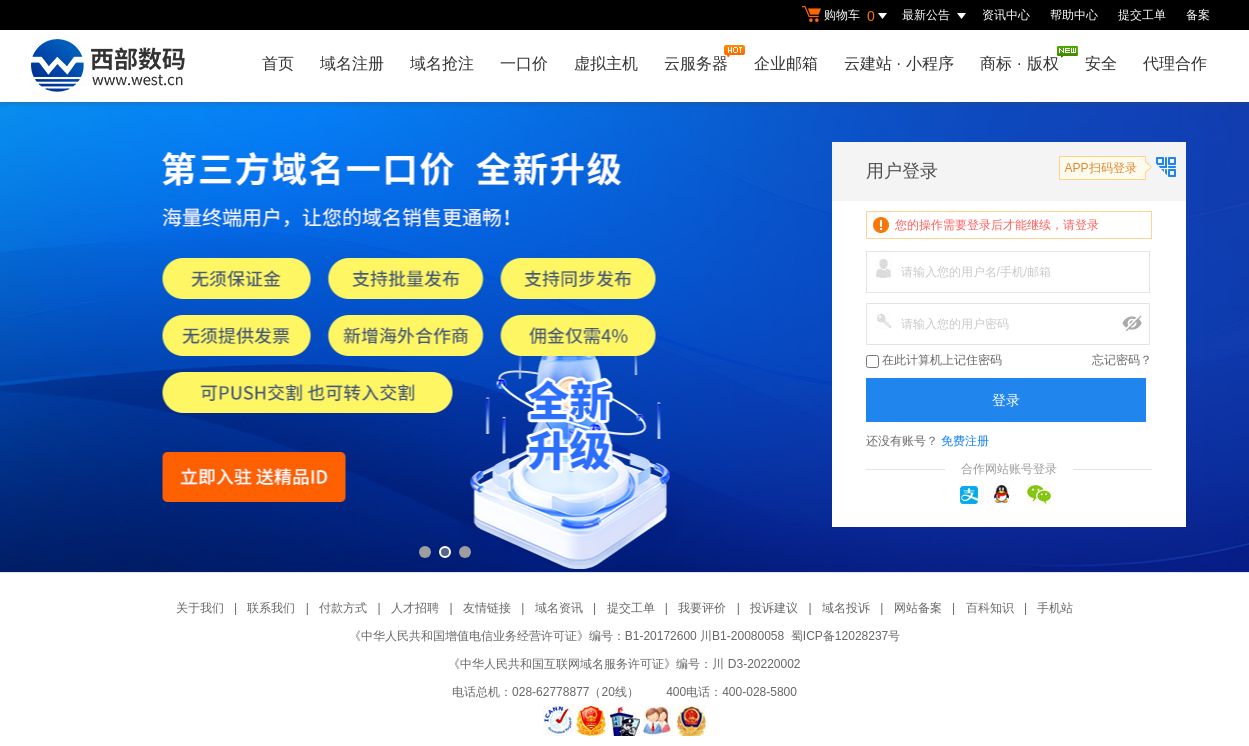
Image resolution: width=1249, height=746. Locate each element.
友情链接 (487, 608)
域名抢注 (442, 63)
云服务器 (701, 58)
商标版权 (1024, 59)
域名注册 (352, 63)
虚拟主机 (606, 63)
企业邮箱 (786, 63)
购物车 (847, 16)
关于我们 (200, 608)
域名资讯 (559, 608)
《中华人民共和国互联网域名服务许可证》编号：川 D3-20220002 (624, 664)
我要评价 (702, 608)
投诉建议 (774, 608)
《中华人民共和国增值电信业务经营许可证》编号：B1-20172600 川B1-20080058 (566, 636)
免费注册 (965, 441)
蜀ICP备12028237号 (845, 636)
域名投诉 (846, 608)
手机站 (1055, 608)
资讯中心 (1006, 15)
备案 (1198, 15)
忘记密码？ (1122, 360)
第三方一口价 (624, 337)
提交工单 (1142, 15)
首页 (278, 63)
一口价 (524, 63)
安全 (1101, 63)
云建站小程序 (899, 63)
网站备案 (918, 608)
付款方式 (343, 608)
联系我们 (271, 608)
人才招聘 (415, 608)
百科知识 (990, 608)
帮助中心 (1074, 15)
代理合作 (1175, 63)
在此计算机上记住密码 (934, 360)
